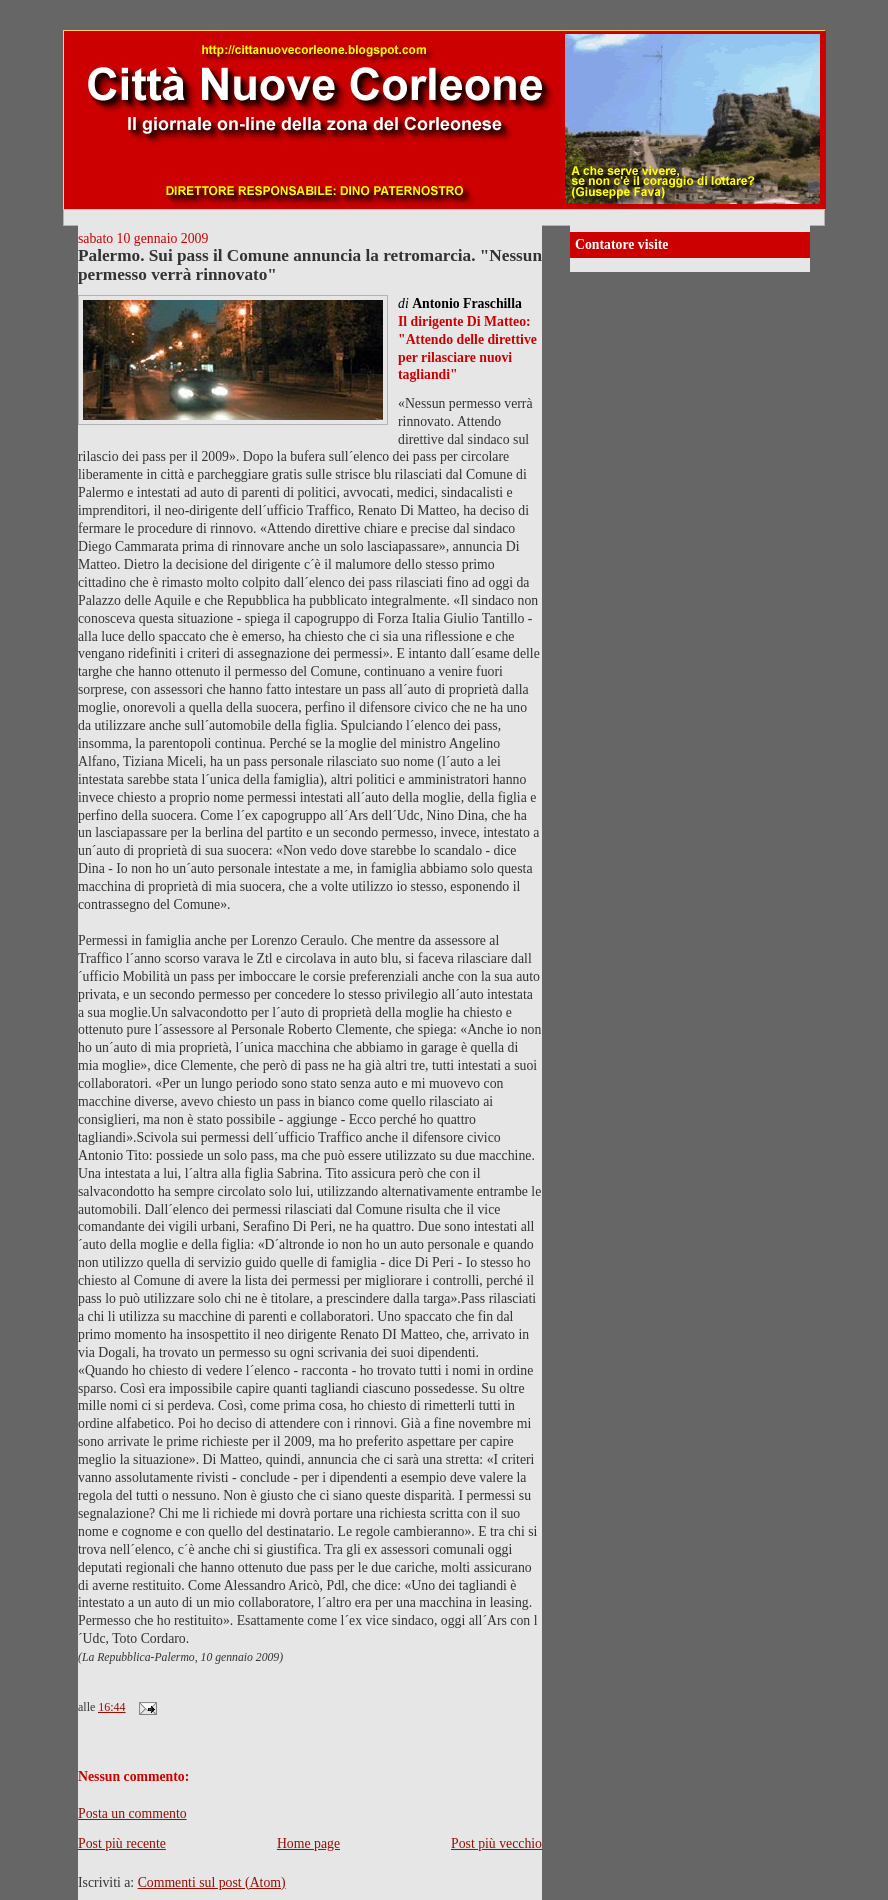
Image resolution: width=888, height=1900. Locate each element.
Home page (308, 1843)
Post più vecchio (496, 1843)
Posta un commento (132, 1813)
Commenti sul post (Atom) (212, 1882)
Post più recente (122, 1843)
